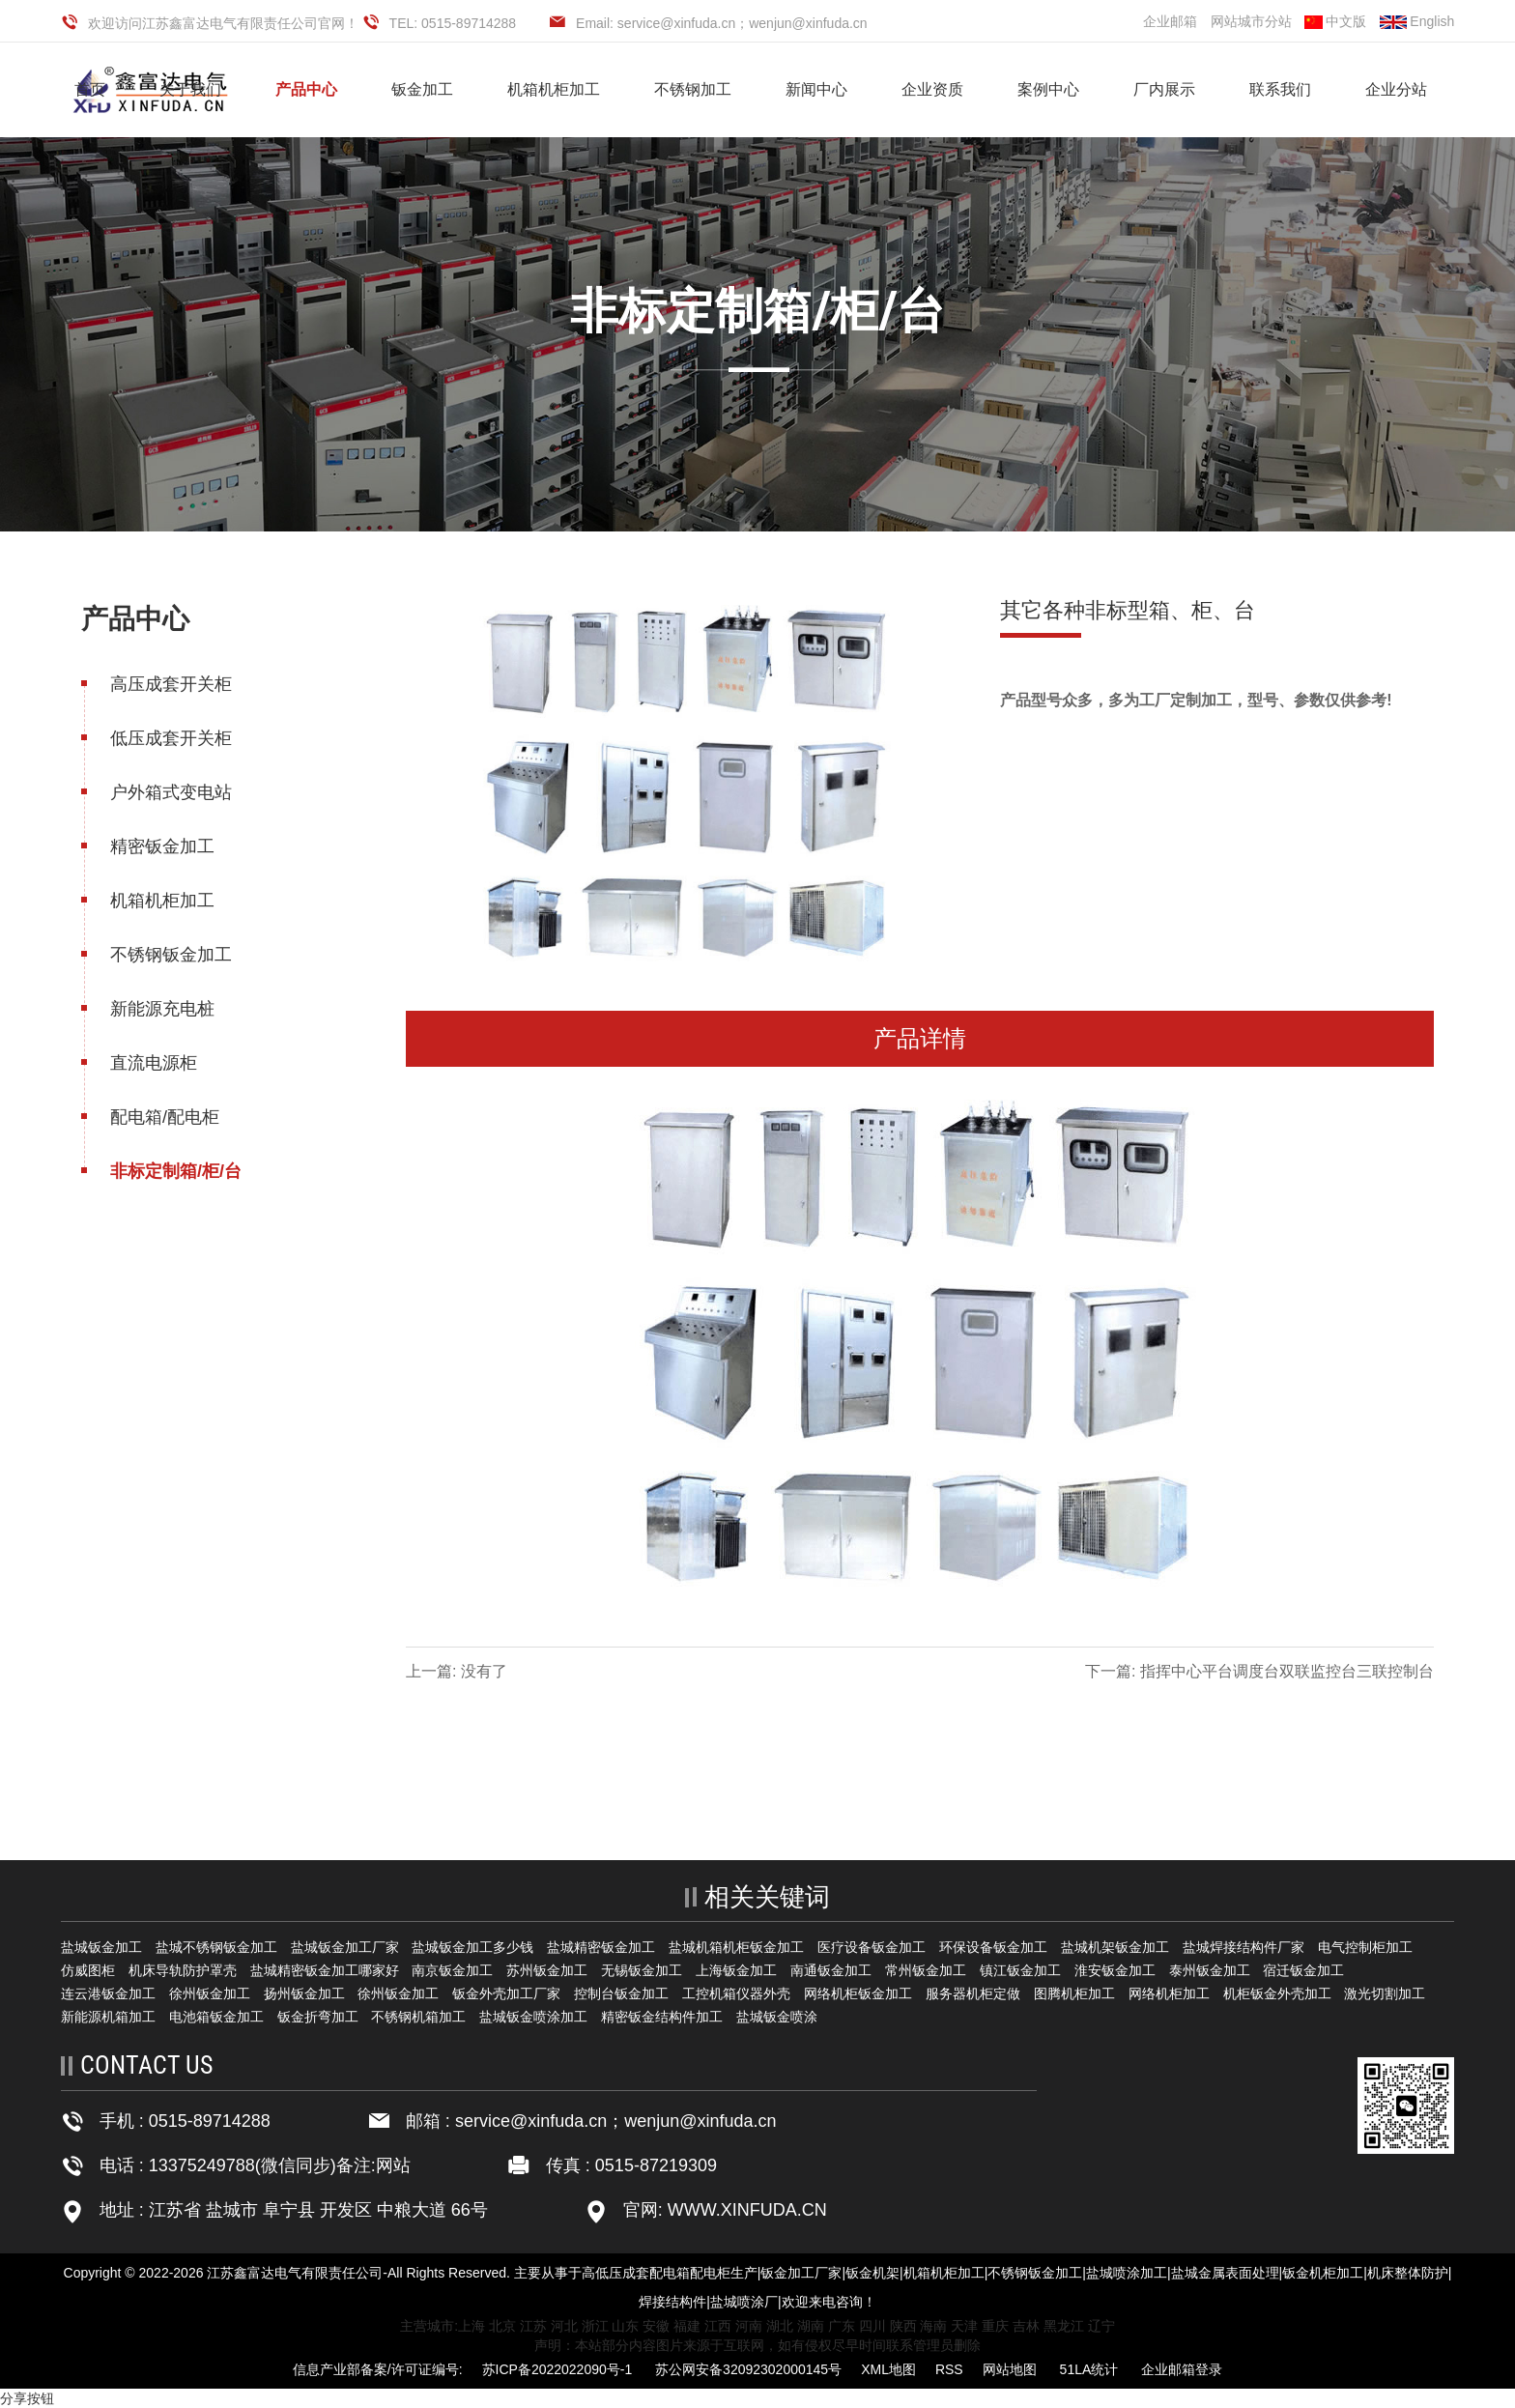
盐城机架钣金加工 (1115, 1947)
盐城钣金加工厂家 (345, 1947)
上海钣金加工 (736, 1970)
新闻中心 (816, 89)
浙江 (595, 2326)
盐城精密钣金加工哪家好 (324, 1970)
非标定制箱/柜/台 (174, 1171)
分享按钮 (27, 2398)
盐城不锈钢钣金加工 (216, 1947)
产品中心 (306, 89)
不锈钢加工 (692, 89)
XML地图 (888, 2369)
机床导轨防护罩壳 (183, 1970)
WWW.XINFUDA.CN (745, 2210)
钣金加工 (422, 89)
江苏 (533, 2326)
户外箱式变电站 (169, 792)
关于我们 (190, 89)
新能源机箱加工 (108, 2016)
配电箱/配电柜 (162, 1117)
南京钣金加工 (452, 1970)
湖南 (810, 2326)
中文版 (1335, 21)
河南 (748, 2326)
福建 (686, 2326)
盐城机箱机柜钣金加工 (736, 1947)
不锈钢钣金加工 (169, 954)
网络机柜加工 (1169, 1993)
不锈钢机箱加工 (418, 2016)
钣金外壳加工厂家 (506, 1993)
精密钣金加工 (160, 846)
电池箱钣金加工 (216, 2016)
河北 (564, 2326)
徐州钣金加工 (209, 1993)
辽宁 (1101, 2326)
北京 (502, 2326)
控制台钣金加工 (621, 1993)
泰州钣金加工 (1209, 1970)
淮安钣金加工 (1115, 1970)
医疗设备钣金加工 (871, 1947)
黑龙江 (1063, 2326)
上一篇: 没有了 (458, 1671)
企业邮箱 (1170, 21)
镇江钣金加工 (1020, 1970)
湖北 (779, 2326)
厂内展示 (1164, 89)
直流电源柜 (151, 1063)
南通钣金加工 (831, 1970)
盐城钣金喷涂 (776, 2016)
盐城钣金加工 (101, 1947)
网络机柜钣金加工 (858, 1993)
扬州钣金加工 (304, 1993)
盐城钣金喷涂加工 (533, 2016)
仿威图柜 (88, 1970)
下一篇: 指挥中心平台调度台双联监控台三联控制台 (1261, 1671)
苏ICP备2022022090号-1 (557, 2369)
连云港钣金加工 (108, 1993)
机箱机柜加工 (553, 89)
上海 (471, 2326)
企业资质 (932, 89)
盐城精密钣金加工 (601, 1947)
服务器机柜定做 (973, 1993)
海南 (933, 2326)
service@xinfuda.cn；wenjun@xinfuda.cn (616, 2121)
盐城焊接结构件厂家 (1243, 1947)
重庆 (995, 2326)
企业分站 (1396, 89)
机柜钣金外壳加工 (1277, 1993)
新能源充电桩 (160, 1008)
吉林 (1026, 2326)
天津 (964, 2326)
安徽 (656, 2326)
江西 (717, 2326)
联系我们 (1280, 89)
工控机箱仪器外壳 (736, 1993)
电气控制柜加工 (1365, 1947)
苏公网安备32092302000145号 (748, 2369)
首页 (89, 89)
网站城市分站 (1251, 21)
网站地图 (1010, 2369)
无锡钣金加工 (641, 1970)
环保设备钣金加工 (993, 1947)
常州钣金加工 (925, 1970)
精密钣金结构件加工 (662, 2016)
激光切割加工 (1384, 1993)
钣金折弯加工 (317, 2016)
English (1417, 21)
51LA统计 (1089, 2369)
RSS (949, 2369)
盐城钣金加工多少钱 (472, 1947)
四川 (872, 2326)
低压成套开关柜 (169, 738)
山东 (625, 2326)
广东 (841, 2326)
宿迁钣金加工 (1303, 1970)
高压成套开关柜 (169, 684)
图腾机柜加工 (1074, 1993)
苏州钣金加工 (546, 1970)
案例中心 (1048, 89)
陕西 (903, 2326)
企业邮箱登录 (1181, 2369)
